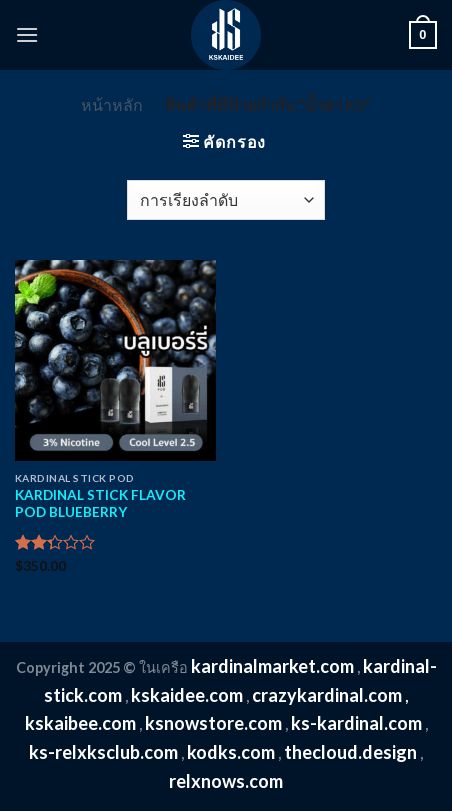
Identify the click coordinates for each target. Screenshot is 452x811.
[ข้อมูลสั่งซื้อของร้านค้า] (225, 200)
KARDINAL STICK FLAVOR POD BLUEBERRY (100, 504)
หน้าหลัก (112, 104)
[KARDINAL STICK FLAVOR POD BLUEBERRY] (115, 360)
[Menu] (27, 34)
